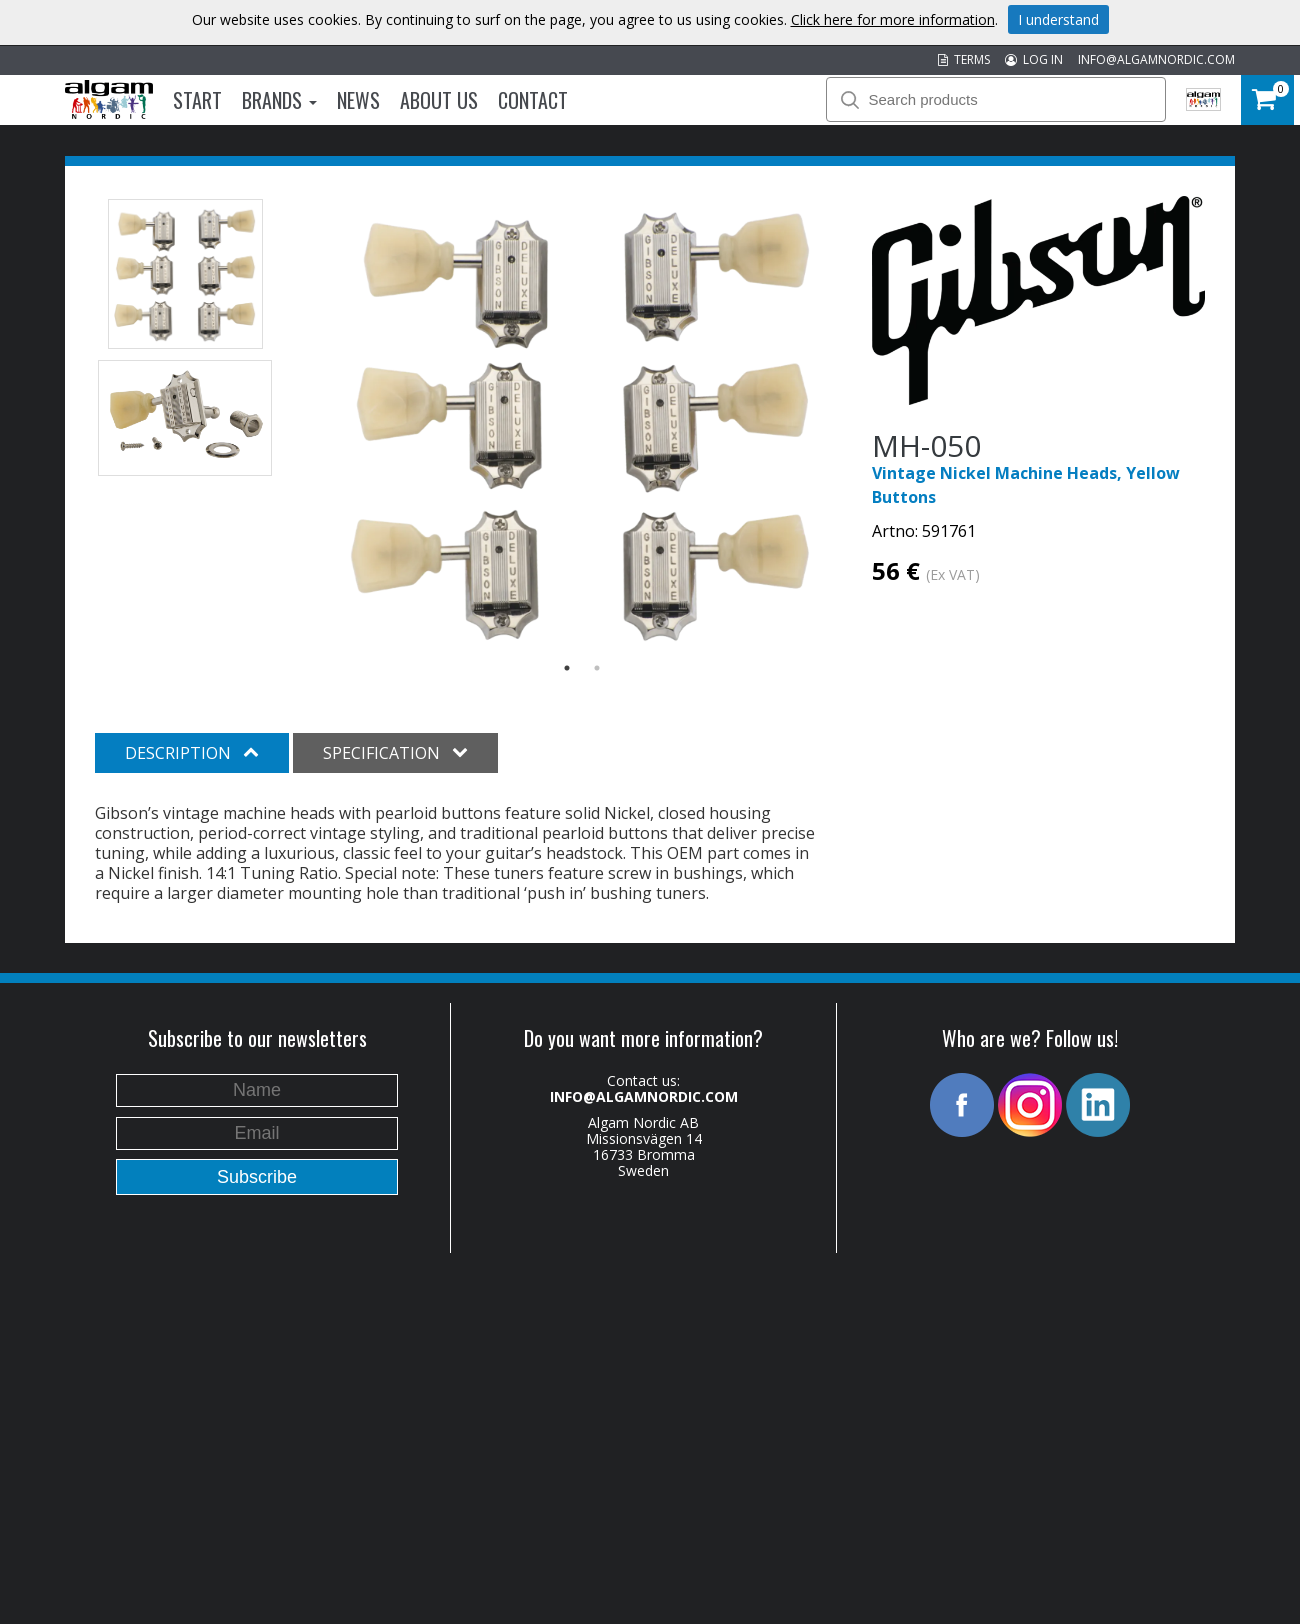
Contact (533, 100)
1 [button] (567, 668)
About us (439, 100)
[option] (582, 422)
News (358, 100)
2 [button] (597, 668)
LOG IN (1034, 59)
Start (197, 100)
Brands (279, 100)
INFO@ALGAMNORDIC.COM (1156, 59)
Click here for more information (893, 19)
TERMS (964, 59)
